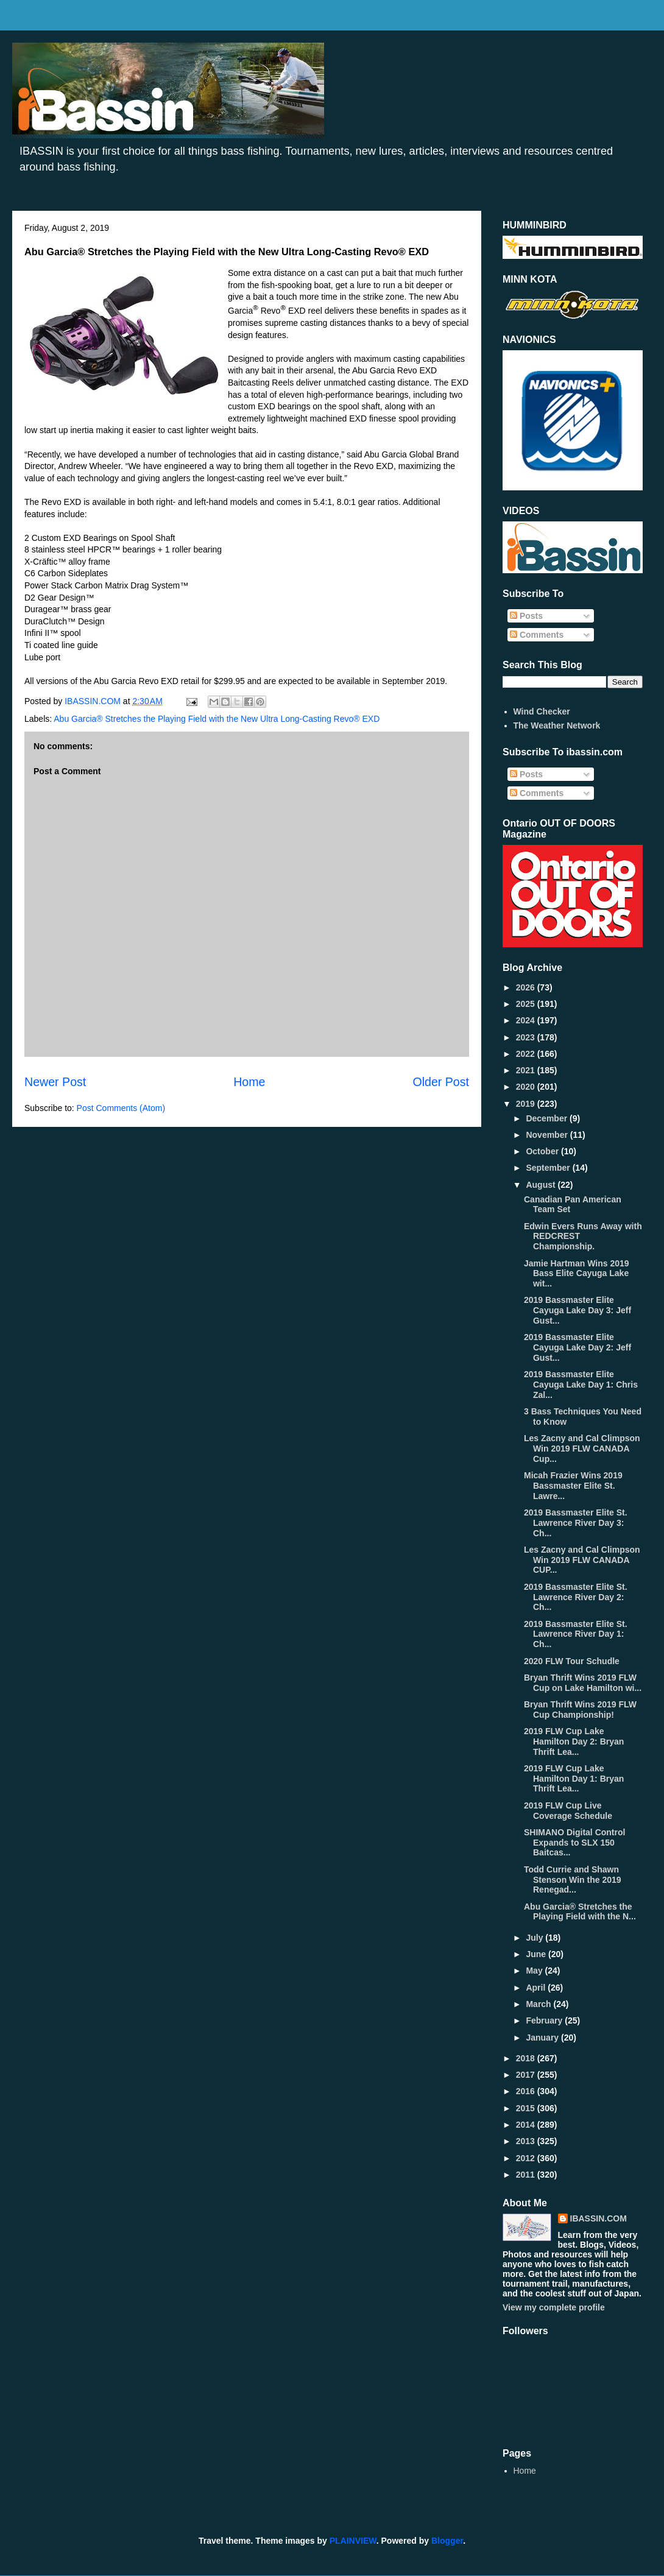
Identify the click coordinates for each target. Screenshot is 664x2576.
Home (249, 1082)
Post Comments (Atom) (121, 1108)
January (543, 2037)
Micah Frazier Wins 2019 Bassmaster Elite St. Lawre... (573, 1485)
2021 (526, 1070)
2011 (526, 2174)
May (535, 1970)
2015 (526, 2108)
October (543, 1151)
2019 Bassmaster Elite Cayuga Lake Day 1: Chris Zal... (581, 1384)
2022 (526, 1054)
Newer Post (55, 1082)
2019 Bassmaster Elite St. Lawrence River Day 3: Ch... (575, 1523)
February (545, 2020)
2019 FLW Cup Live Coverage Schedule (568, 1811)
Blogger (447, 2541)
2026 (526, 987)
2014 (526, 2125)
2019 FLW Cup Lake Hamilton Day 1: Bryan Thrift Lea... (574, 1778)
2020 (526, 1087)
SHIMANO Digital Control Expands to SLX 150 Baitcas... (574, 1842)
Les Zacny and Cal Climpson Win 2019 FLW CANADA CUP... (582, 1560)
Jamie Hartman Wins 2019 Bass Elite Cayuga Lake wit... (576, 1273)
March (539, 2004)
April (537, 1987)
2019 (526, 1104)
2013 (526, 2141)
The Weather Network (557, 725)
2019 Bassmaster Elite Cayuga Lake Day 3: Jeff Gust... (577, 1310)
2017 (526, 2075)
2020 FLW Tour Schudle (572, 1661)
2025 (526, 1004)
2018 (526, 2058)
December (548, 1118)
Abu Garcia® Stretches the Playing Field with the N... (580, 1912)
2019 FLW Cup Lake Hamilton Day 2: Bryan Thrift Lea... (574, 1741)
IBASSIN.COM (94, 701)
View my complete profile (554, 2307)
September (549, 1168)
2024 (526, 1020)
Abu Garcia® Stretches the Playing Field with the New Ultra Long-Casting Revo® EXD (217, 719)
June (537, 1954)
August (541, 1185)
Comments (536, 635)
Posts (526, 616)
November (548, 1135)
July (535, 1938)
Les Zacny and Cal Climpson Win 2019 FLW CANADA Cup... (582, 1448)
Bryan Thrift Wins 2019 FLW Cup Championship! (580, 1709)
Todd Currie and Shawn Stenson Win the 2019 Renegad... (572, 1880)
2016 (526, 2091)
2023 (526, 1037)
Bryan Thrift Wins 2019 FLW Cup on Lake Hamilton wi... (582, 1683)
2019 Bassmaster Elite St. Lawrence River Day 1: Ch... (575, 1634)
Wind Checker (542, 711)
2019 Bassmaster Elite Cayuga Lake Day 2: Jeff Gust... (577, 1347)
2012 (526, 2158)
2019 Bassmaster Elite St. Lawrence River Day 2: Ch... (575, 1597)
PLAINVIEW (353, 2541)
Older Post (440, 1082)
